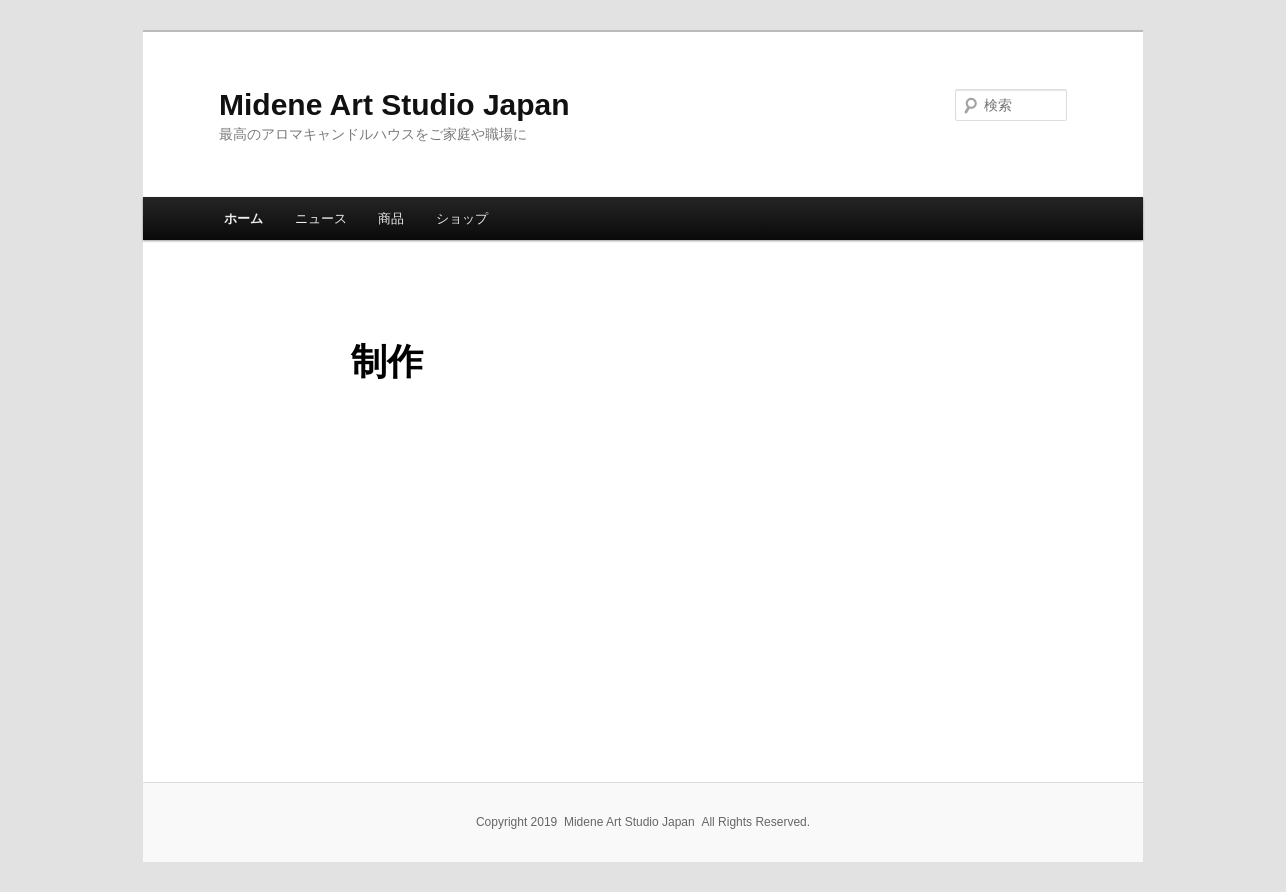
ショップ (462, 218)
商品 (391, 218)
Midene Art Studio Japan (394, 104)
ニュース (321, 218)
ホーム (243, 218)
